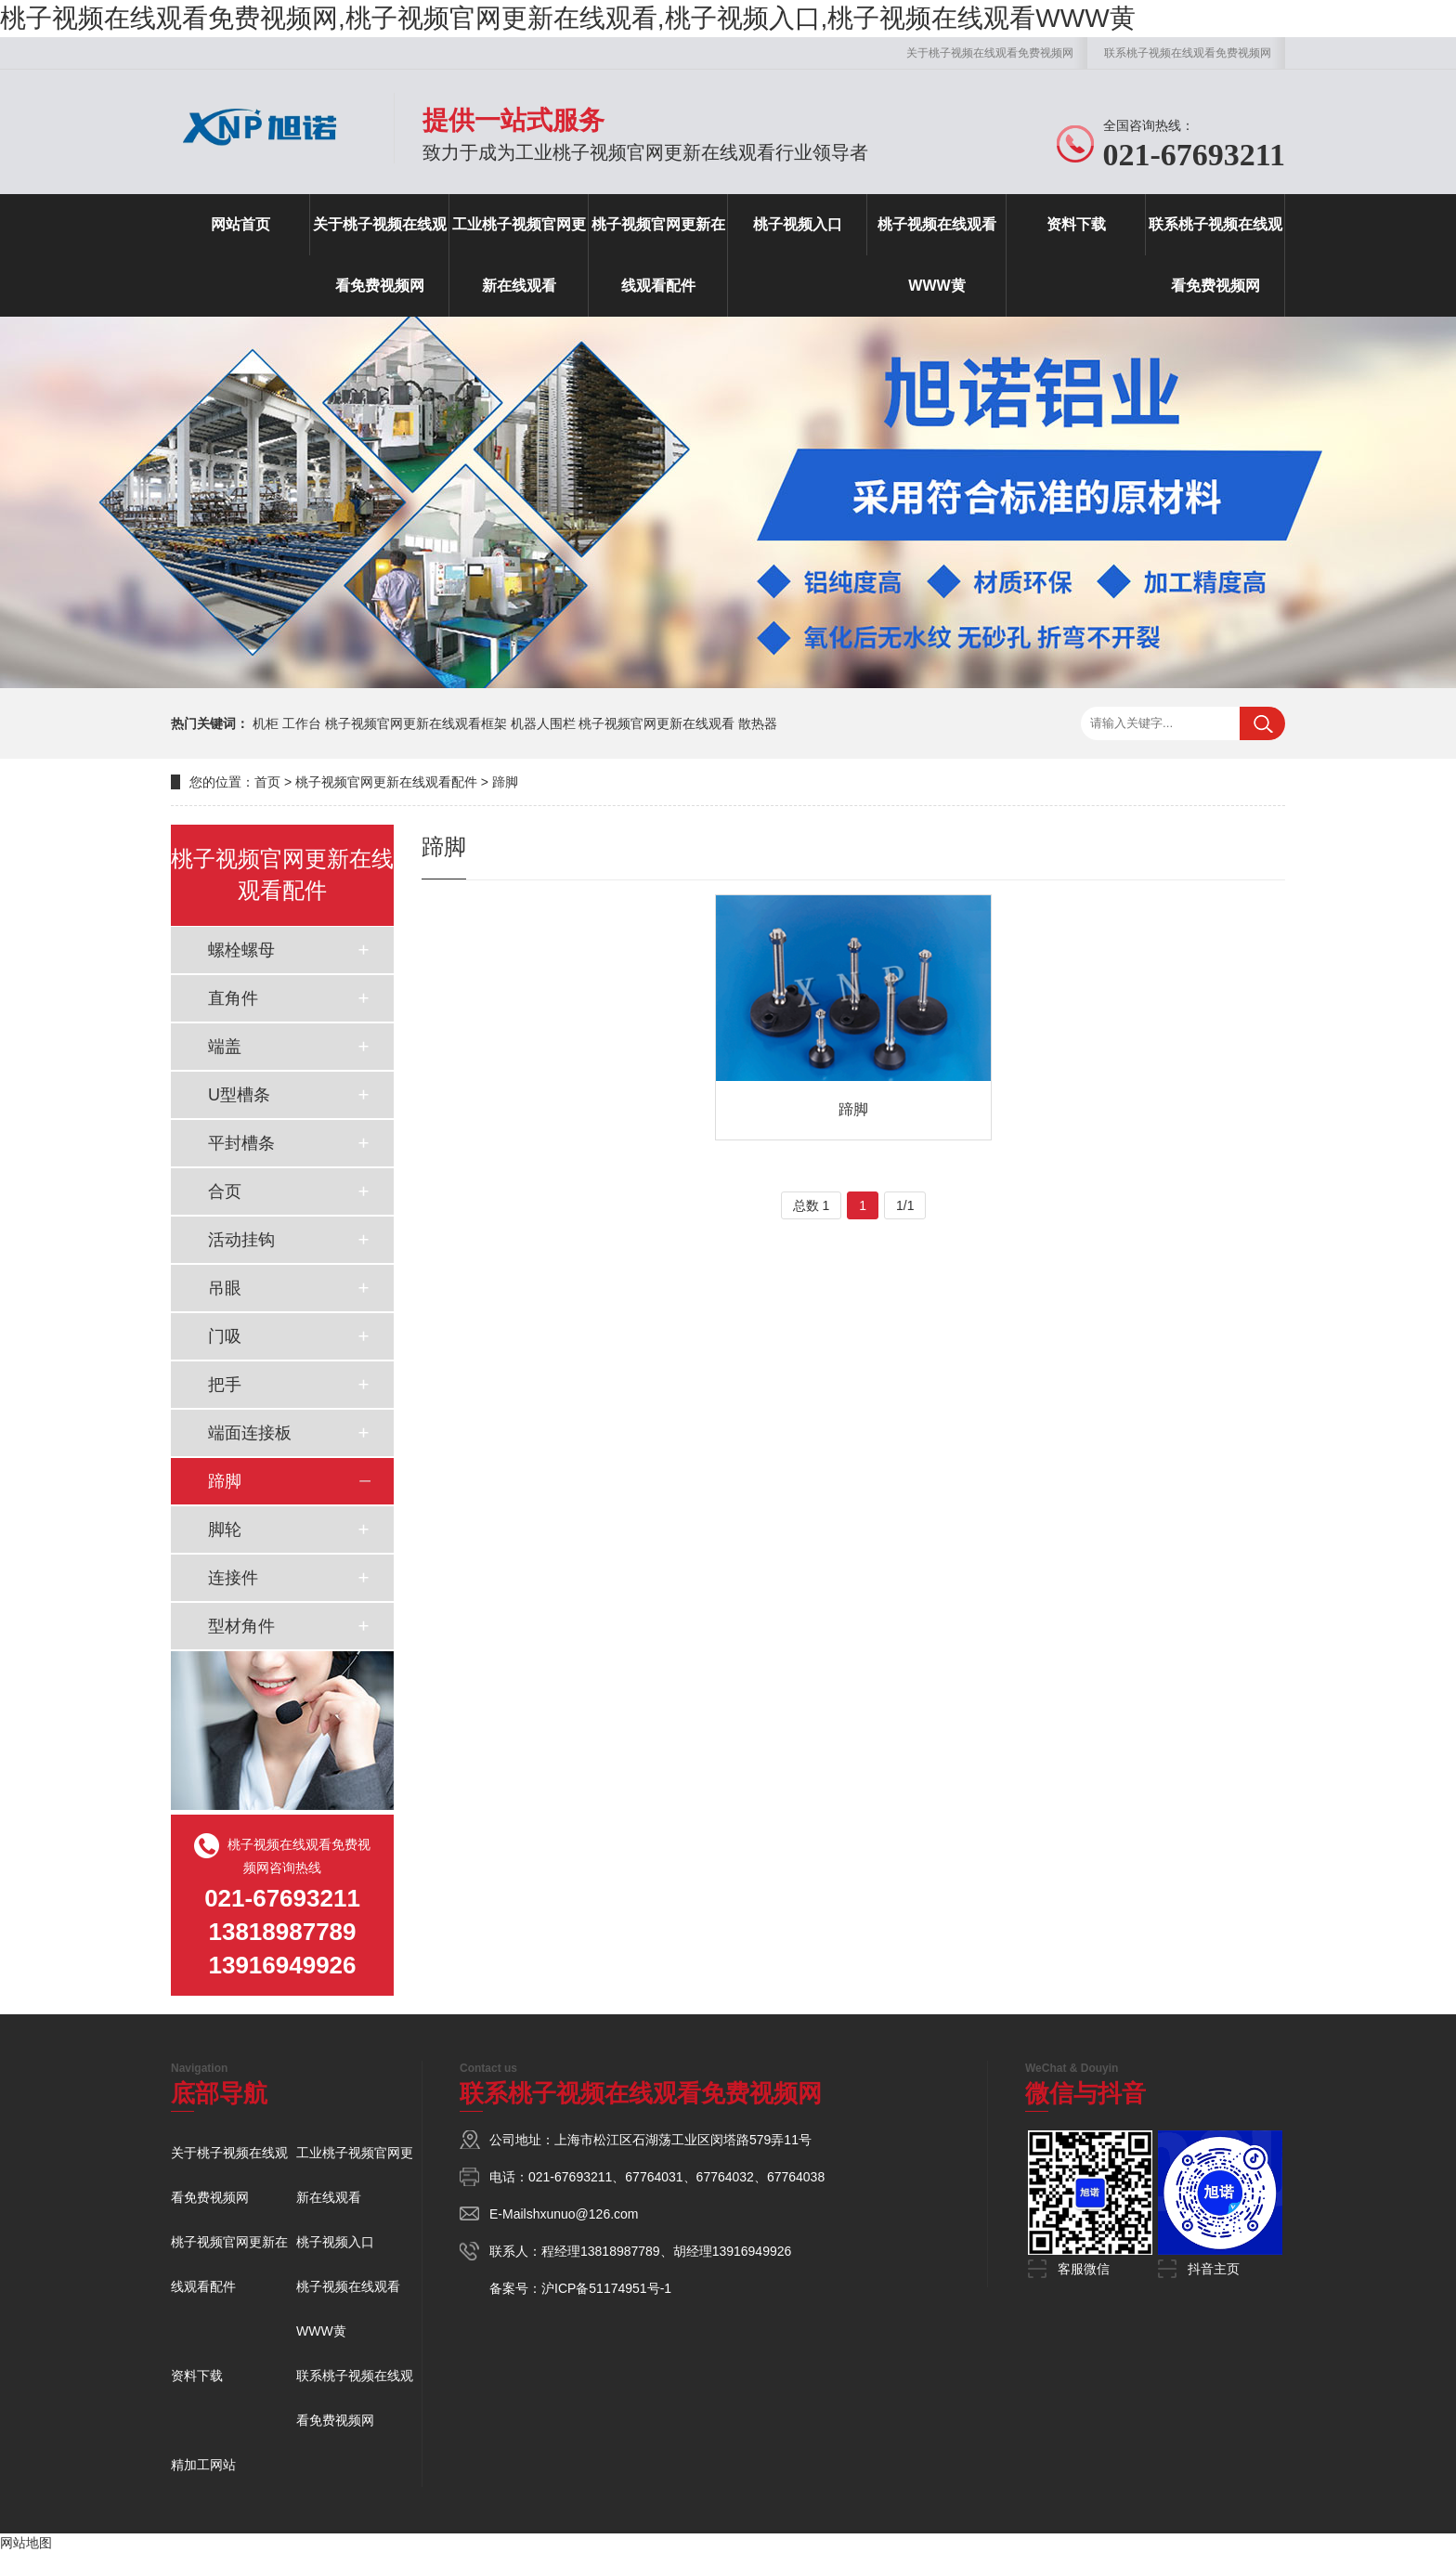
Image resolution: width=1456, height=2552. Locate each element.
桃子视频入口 (797, 224)
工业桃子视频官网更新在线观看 (519, 254)
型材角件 (241, 1626)
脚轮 (224, 1529)
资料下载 (1076, 224)
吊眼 (224, 1288)
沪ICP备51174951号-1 (606, 2288)
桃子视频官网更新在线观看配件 (658, 254)
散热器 (757, 723)
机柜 (266, 723)
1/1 (905, 1205)
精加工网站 (203, 2464)
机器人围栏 (543, 723)
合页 (224, 1191)
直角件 (233, 998)
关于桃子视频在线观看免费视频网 (989, 52)
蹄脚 (505, 782)
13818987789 (620, 2251)
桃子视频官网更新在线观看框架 (416, 723)
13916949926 (752, 2251)
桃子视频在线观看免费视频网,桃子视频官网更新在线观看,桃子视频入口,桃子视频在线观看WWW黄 (568, 18)
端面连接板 (250, 1433)
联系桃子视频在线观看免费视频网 (1187, 52)
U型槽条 (239, 1095)
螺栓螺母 (241, 950)
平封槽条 (241, 1143)
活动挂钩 (241, 1239)
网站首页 (240, 224)
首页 (267, 782)
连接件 (233, 1578)
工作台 (301, 723)
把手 (224, 1384)
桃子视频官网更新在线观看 (656, 723)
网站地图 (26, 2542)
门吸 (224, 1336)
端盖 (224, 1046)
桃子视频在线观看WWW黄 (937, 254)
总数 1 (811, 1205)
